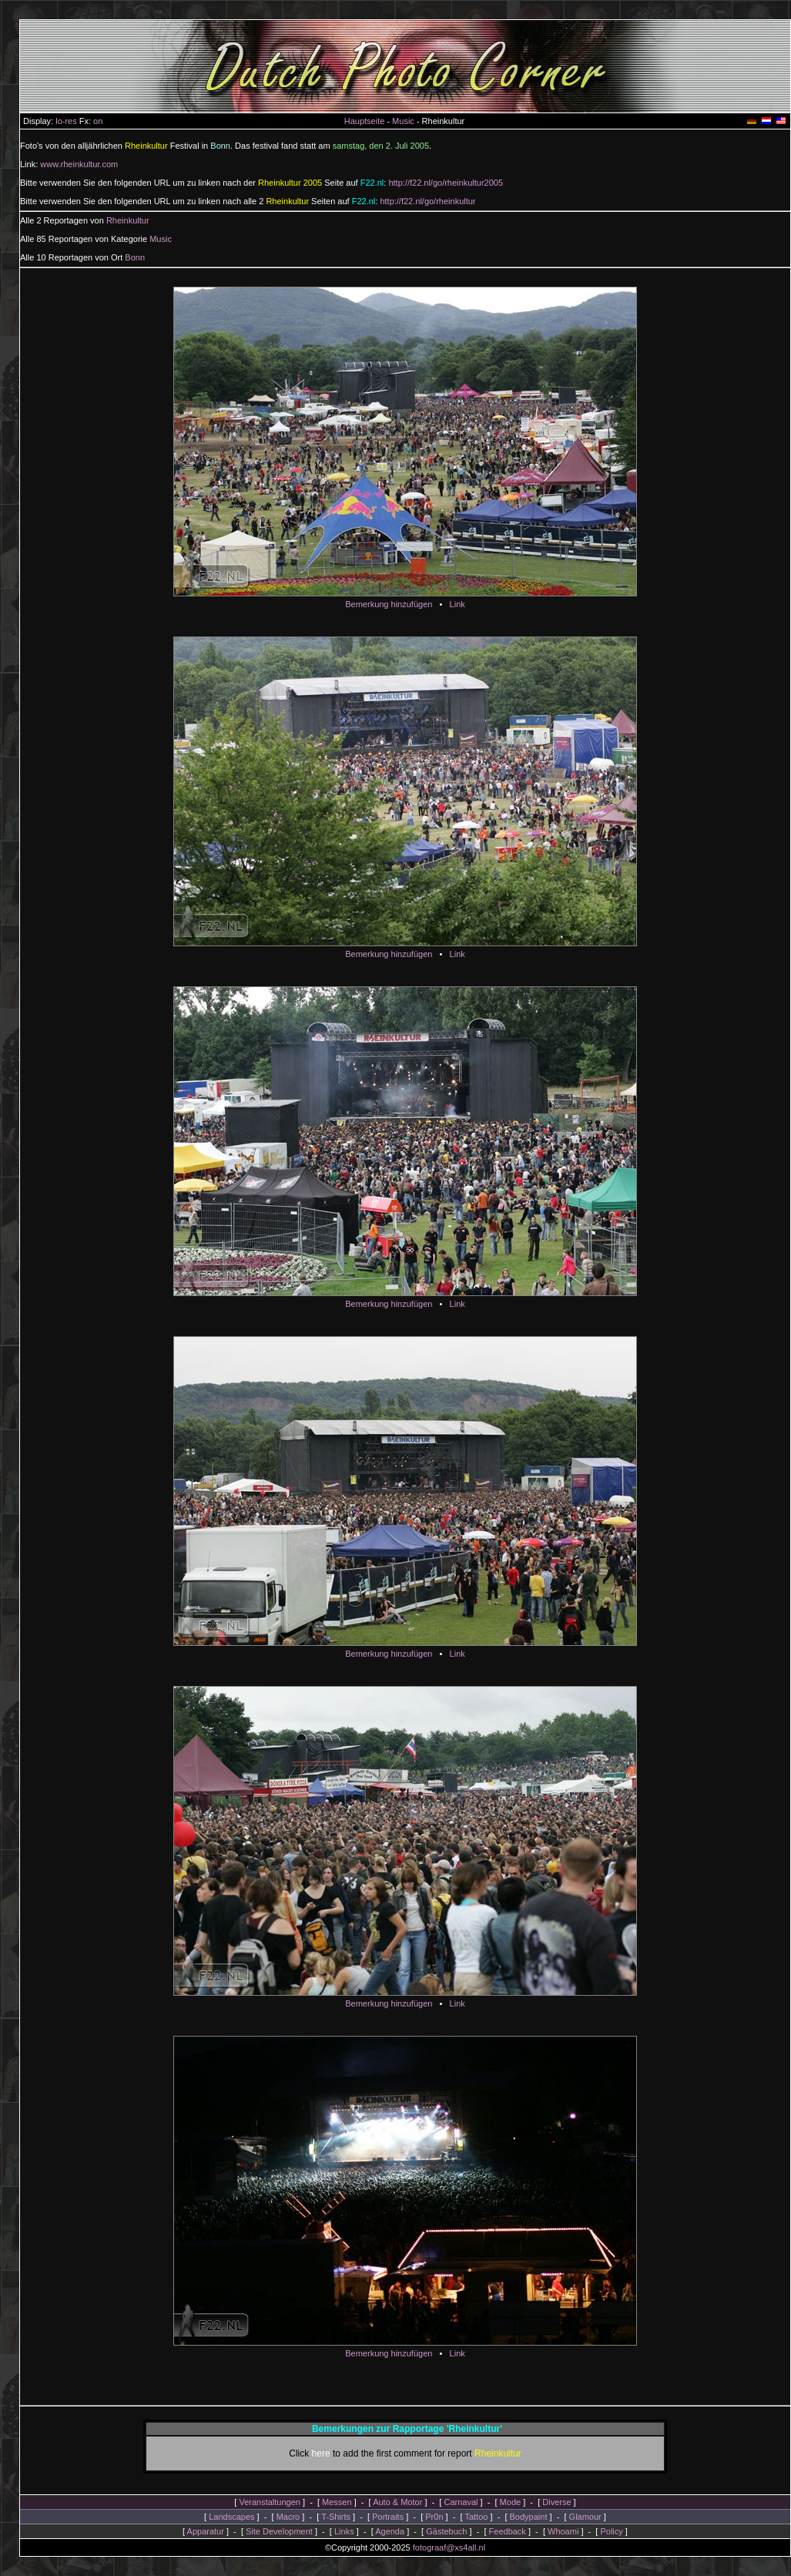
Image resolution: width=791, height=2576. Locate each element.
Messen (337, 2502)
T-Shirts (335, 2516)
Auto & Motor (397, 2502)
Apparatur (205, 2531)
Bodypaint (529, 2516)
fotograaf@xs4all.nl (449, 2547)
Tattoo (476, 2516)
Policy (611, 2531)
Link (457, 604)
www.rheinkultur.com (79, 164)
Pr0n (434, 2516)
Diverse (556, 2502)
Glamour (585, 2516)
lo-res (66, 121)
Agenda (389, 2531)
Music (403, 121)
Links (344, 2531)
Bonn (135, 257)
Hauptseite (364, 121)
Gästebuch (446, 2531)
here (321, 2453)
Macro (288, 2516)
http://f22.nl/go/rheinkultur (427, 201)
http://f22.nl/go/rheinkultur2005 (445, 182)
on (97, 121)
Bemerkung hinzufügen (388, 604)
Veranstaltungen (269, 2502)
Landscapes (231, 2516)
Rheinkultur (127, 220)
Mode (510, 2502)
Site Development (279, 2531)
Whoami (563, 2531)
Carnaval (461, 2502)
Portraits (388, 2516)
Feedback (507, 2531)
